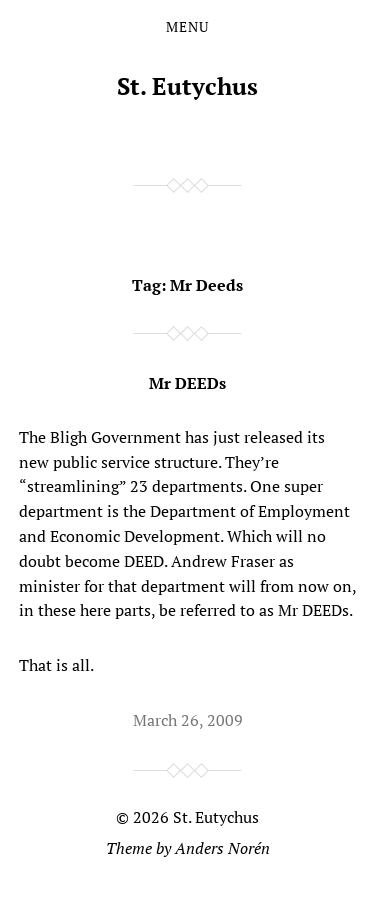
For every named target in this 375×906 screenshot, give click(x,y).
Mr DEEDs (187, 383)
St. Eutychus (187, 86)
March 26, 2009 (188, 720)
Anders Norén (222, 848)
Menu (187, 27)
